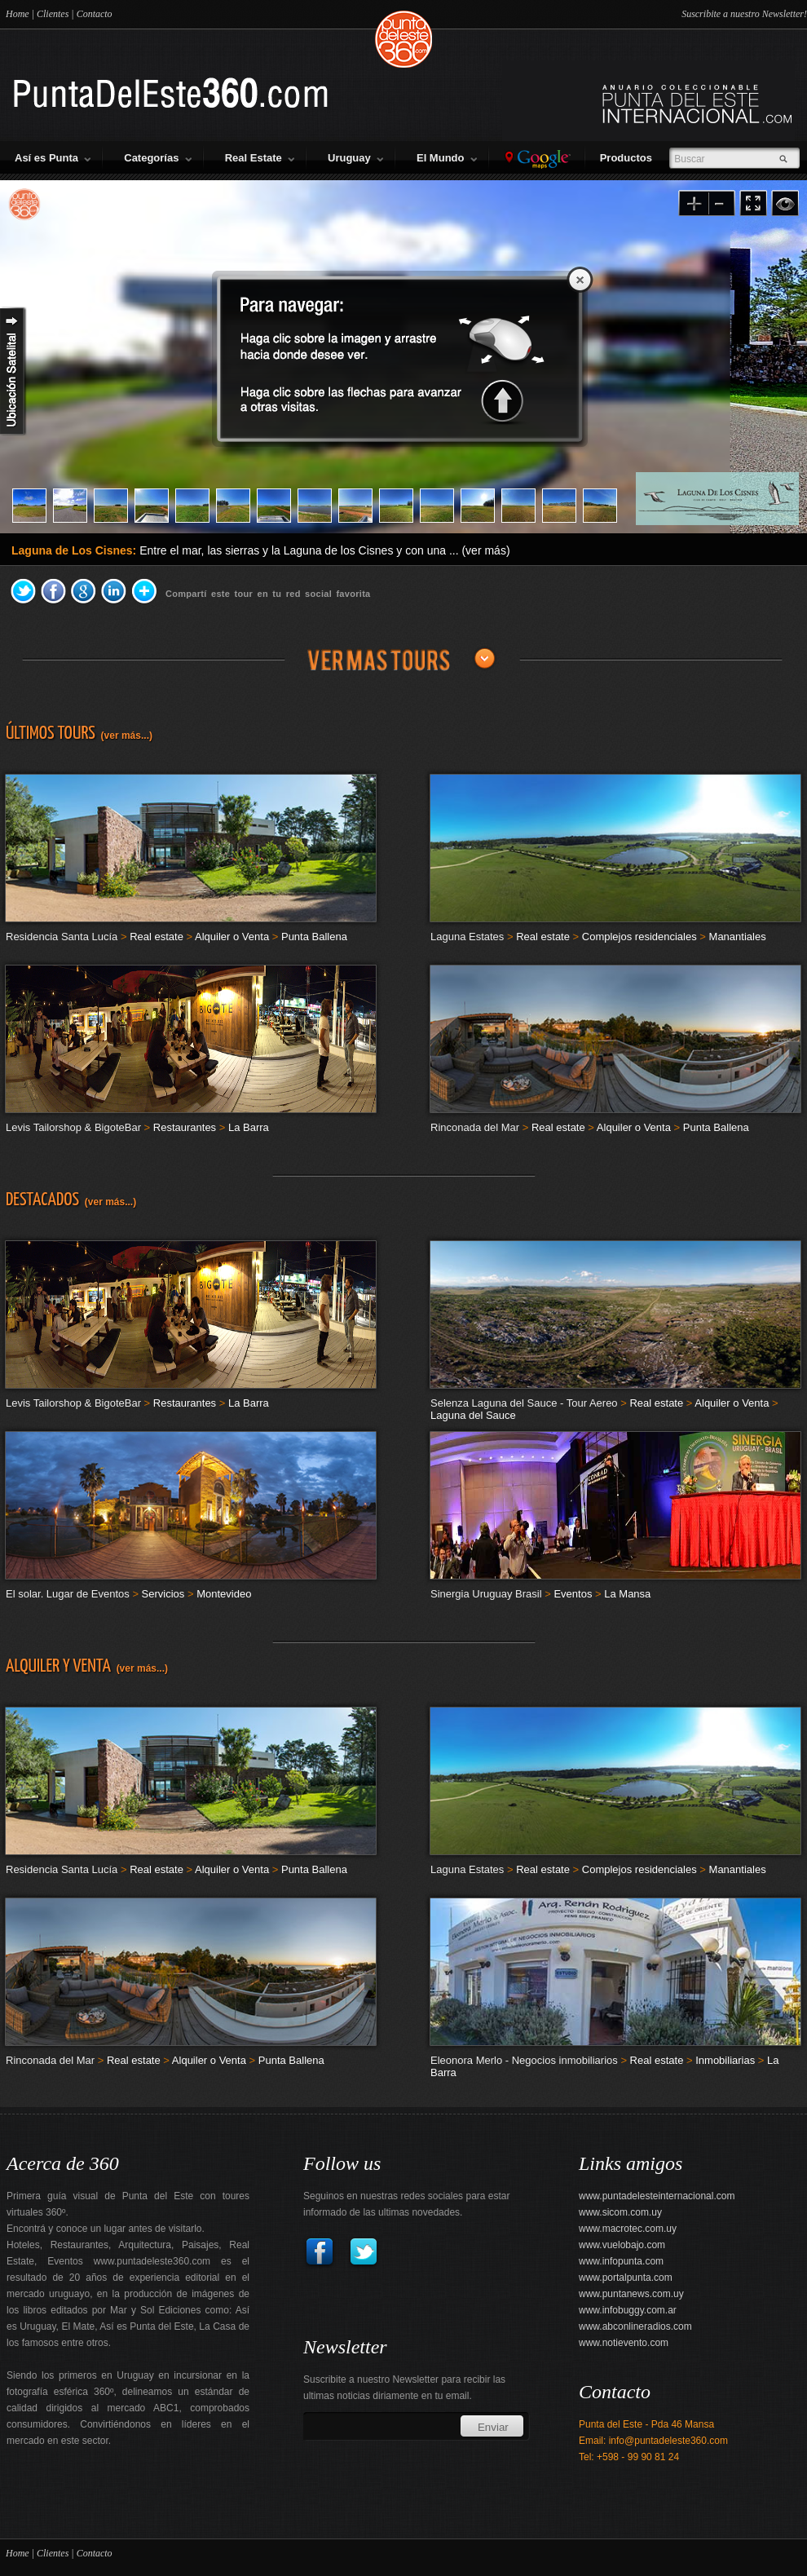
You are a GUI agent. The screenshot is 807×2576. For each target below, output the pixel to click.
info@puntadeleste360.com (668, 2440)
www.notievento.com (623, 2342)
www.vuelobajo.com (622, 2245)
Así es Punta (52, 158)
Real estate (156, 936)
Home (17, 14)
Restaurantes (184, 1127)
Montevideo (223, 1594)
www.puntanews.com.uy (631, 2294)
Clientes (52, 14)
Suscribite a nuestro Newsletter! (744, 14)
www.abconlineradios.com (635, 2326)
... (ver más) (479, 550)
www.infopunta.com (621, 2261)
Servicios (163, 1594)
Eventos (572, 1594)
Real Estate (259, 158)
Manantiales (737, 936)
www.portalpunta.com (625, 2277)
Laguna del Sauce (473, 1415)
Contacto (94, 14)
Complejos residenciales (639, 936)
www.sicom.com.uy (620, 2212)
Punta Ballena (314, 936)
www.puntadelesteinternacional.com (656, 2196)
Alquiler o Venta (232, 936)
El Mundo (447, 158)
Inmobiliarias (725, 2060)
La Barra (248, 1127)
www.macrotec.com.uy (628, 2228)
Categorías (157, 158)
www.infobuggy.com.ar (628, 2310)
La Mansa (627, 1594)
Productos (629, 158)
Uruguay (355, 158)
